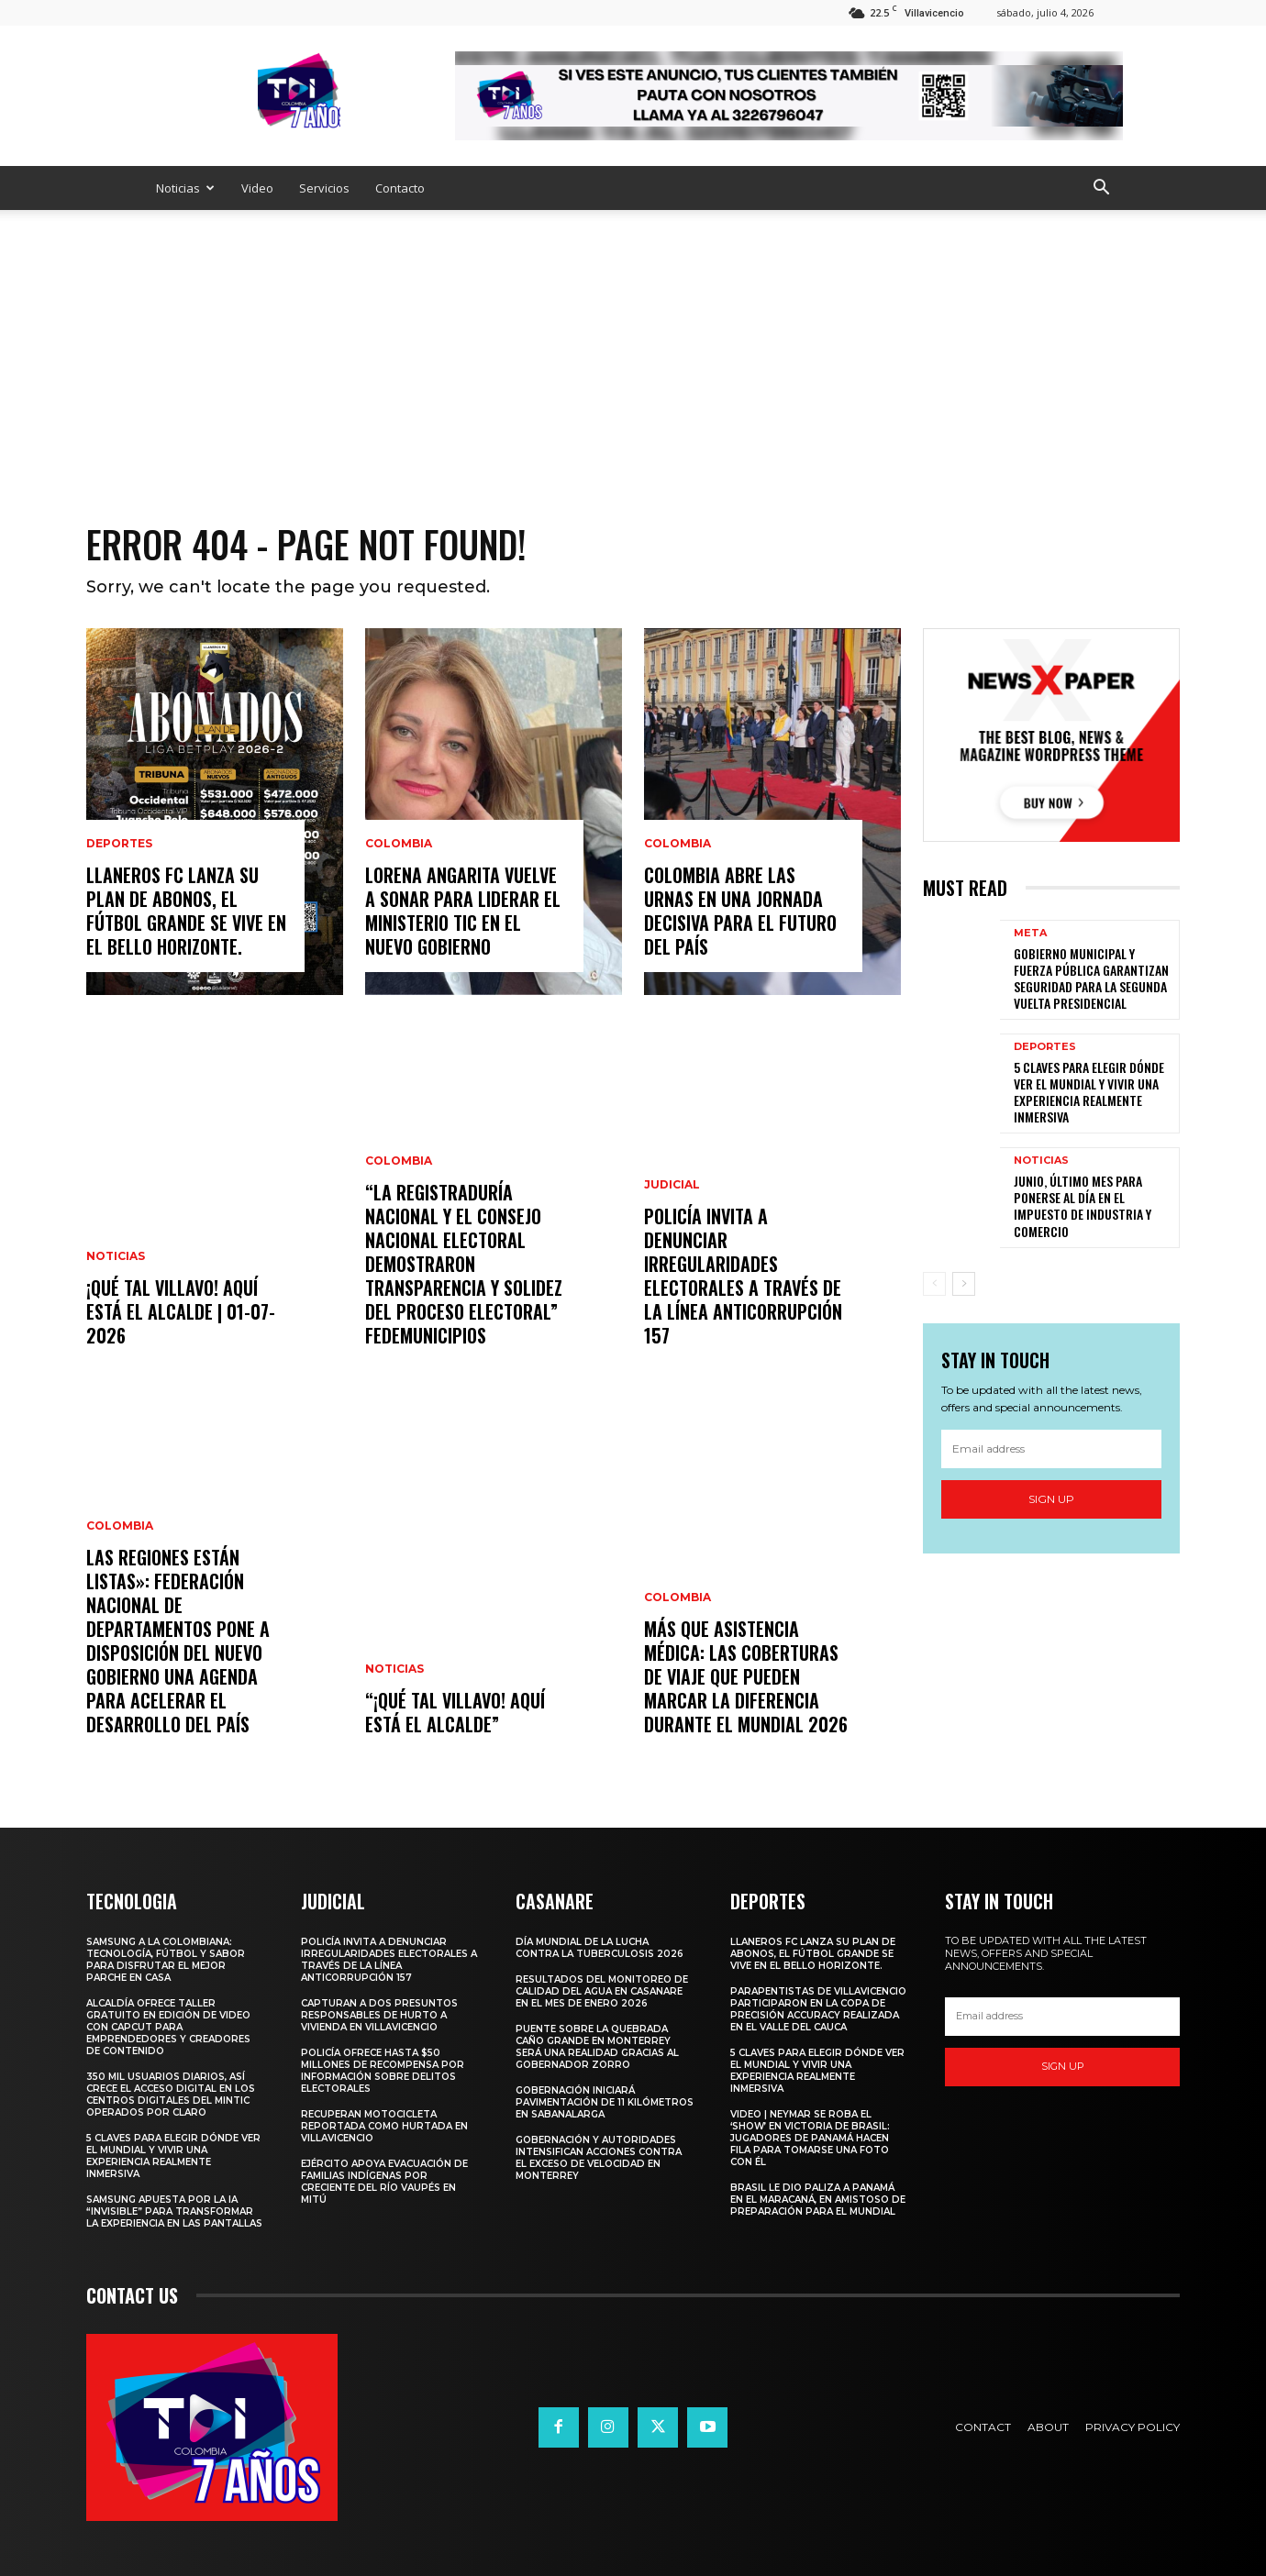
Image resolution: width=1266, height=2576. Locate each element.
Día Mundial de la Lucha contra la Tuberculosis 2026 (599, 1948)
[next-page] (963, 1284)
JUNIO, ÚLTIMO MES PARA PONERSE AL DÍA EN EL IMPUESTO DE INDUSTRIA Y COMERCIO (1082, 1206)
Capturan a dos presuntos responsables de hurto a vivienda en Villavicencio (379, 2015)
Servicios (324, 188)
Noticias (185, 188)
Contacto (400, 188)
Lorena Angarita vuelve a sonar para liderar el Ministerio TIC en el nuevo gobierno (463, 910)
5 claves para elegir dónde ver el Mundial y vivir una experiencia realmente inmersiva (1089, 1092)
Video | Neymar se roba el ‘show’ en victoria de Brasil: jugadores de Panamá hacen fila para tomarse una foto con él (810, 2138)
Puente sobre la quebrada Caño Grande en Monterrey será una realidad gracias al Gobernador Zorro (597, 2047)
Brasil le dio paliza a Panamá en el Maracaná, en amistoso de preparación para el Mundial (817, 2199)
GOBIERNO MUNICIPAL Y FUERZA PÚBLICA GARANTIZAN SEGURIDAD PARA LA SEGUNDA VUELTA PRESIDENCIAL (1091, 978)
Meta (1030, 933)
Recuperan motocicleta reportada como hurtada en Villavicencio (384, 2126)
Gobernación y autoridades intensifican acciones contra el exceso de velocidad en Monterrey (599, 2158)
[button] (1101, 189)
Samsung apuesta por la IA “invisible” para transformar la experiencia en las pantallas (174, 2211)
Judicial (672, 1184)
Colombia (119, 1525)
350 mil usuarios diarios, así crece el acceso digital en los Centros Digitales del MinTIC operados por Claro (170, 2094)
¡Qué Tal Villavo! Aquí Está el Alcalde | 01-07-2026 (180, 1311)
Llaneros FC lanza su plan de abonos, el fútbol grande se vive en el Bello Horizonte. (186, 910)
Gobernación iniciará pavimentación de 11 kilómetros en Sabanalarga (605, 2102)
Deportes (119, 843)
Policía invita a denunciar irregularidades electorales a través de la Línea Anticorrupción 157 (743, 1275)
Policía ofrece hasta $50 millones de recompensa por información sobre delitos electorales (382, 2071)
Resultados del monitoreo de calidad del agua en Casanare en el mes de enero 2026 (602, 1991)
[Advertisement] (633, 347)
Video (257, 188)
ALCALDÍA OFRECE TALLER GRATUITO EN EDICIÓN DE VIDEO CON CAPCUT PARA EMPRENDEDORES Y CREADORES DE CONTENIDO (168, 2027)
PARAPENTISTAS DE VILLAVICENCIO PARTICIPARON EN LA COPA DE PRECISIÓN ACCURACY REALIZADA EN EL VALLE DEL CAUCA (818, 2009)
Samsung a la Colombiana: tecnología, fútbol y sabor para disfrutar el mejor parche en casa (165, 1960)
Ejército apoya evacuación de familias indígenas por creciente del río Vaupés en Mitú (384, 2182)
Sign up (1051, 1499)
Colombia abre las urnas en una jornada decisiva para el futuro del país (740, 910)
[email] (1051, 1449)
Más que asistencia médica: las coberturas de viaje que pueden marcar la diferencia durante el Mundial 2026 (746, 1676)
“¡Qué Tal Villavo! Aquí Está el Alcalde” (455, 1712)
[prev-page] (934, 1284)
